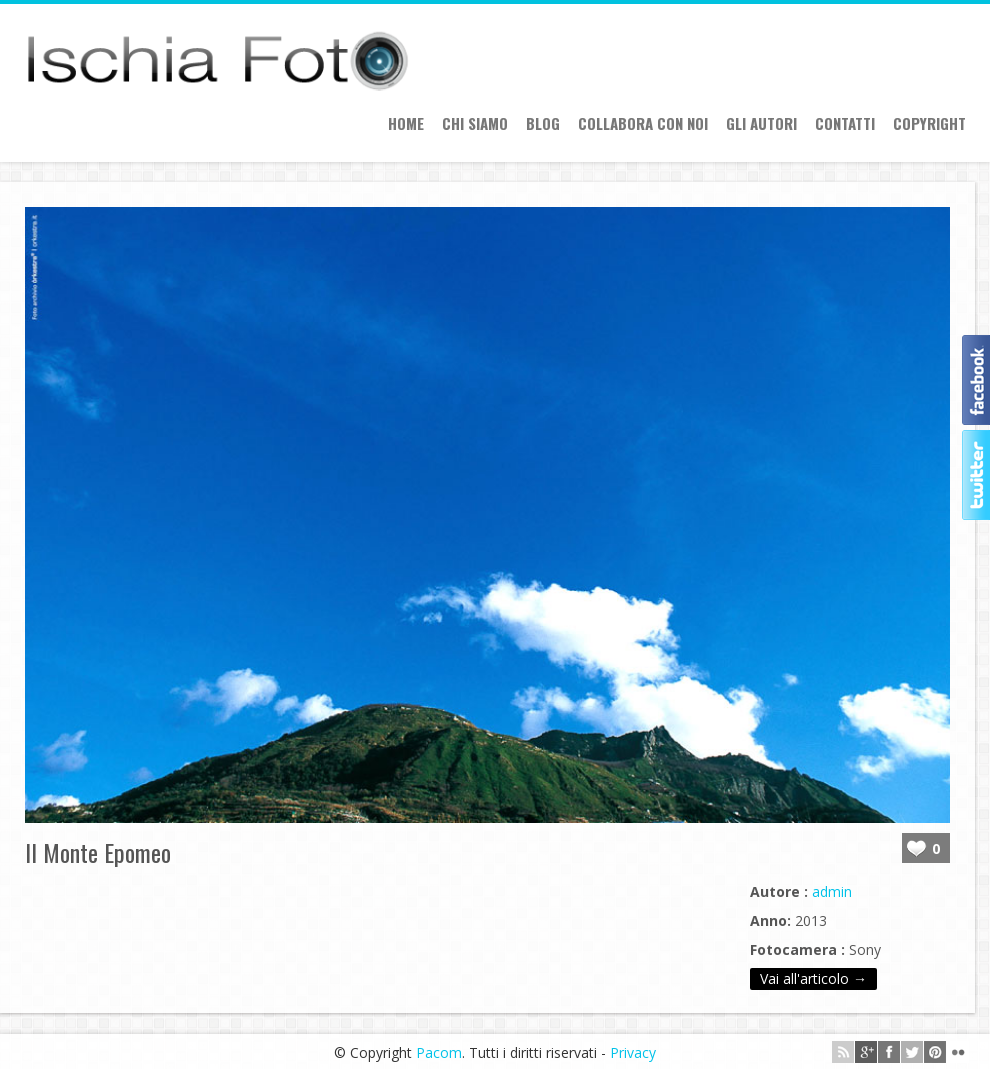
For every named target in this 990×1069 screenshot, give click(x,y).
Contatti (845, 123)
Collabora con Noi (643, 123)
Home (406, 123)
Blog (543, 123)
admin (832, 891)
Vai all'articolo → (813, 978)
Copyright (929, 123)
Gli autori (761, 123)
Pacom (439, 1052)
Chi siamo (475, 123)
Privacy (633, 1052)
